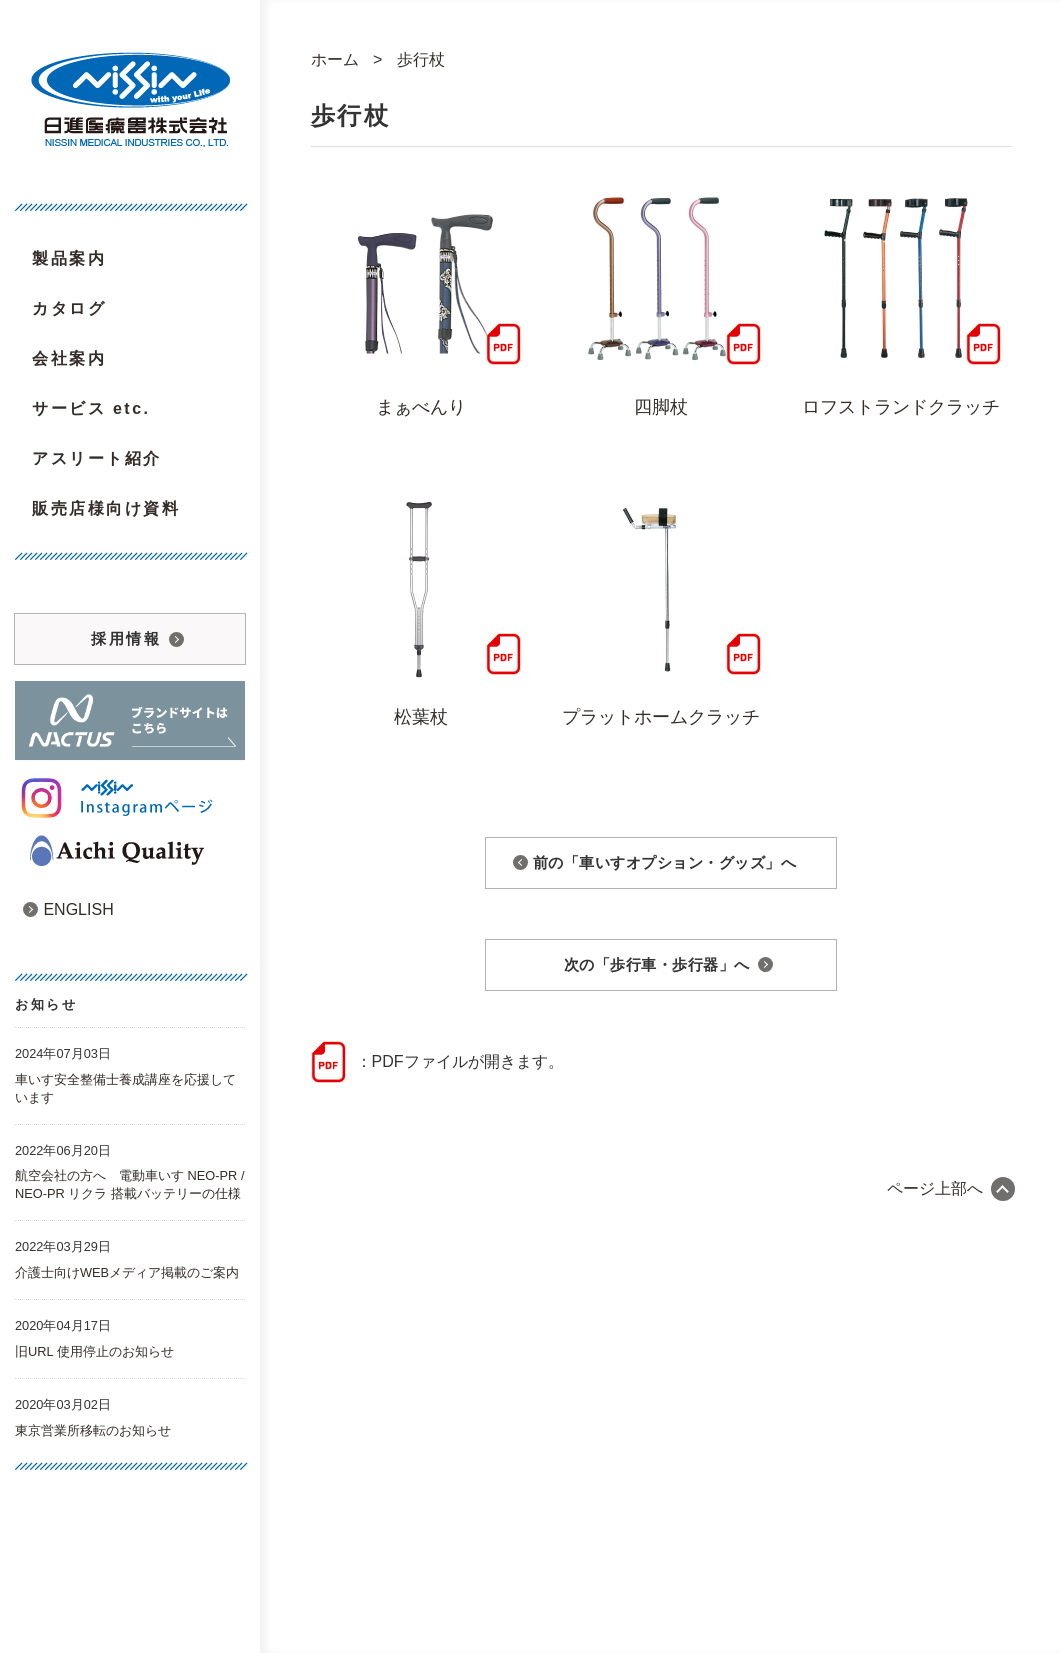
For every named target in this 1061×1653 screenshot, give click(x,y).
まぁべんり (421, 407)
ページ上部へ (935, 1188)
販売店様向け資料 (106, 508)
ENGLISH (68, 909)
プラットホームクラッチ (661, 717)
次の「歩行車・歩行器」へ (657, 964)
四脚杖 (661, 407)
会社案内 (69, 358)
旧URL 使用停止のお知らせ (94, 1351)
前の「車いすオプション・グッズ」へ (665, 862)
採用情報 (126, 638)
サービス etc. (91, 408)
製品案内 (69, 258)
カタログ (69, 308)
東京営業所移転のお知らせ (93, 1430)
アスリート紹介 (97, 458)
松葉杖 (421, 717)
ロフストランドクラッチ (901, 407)
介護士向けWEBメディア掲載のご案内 (127, 1272)
